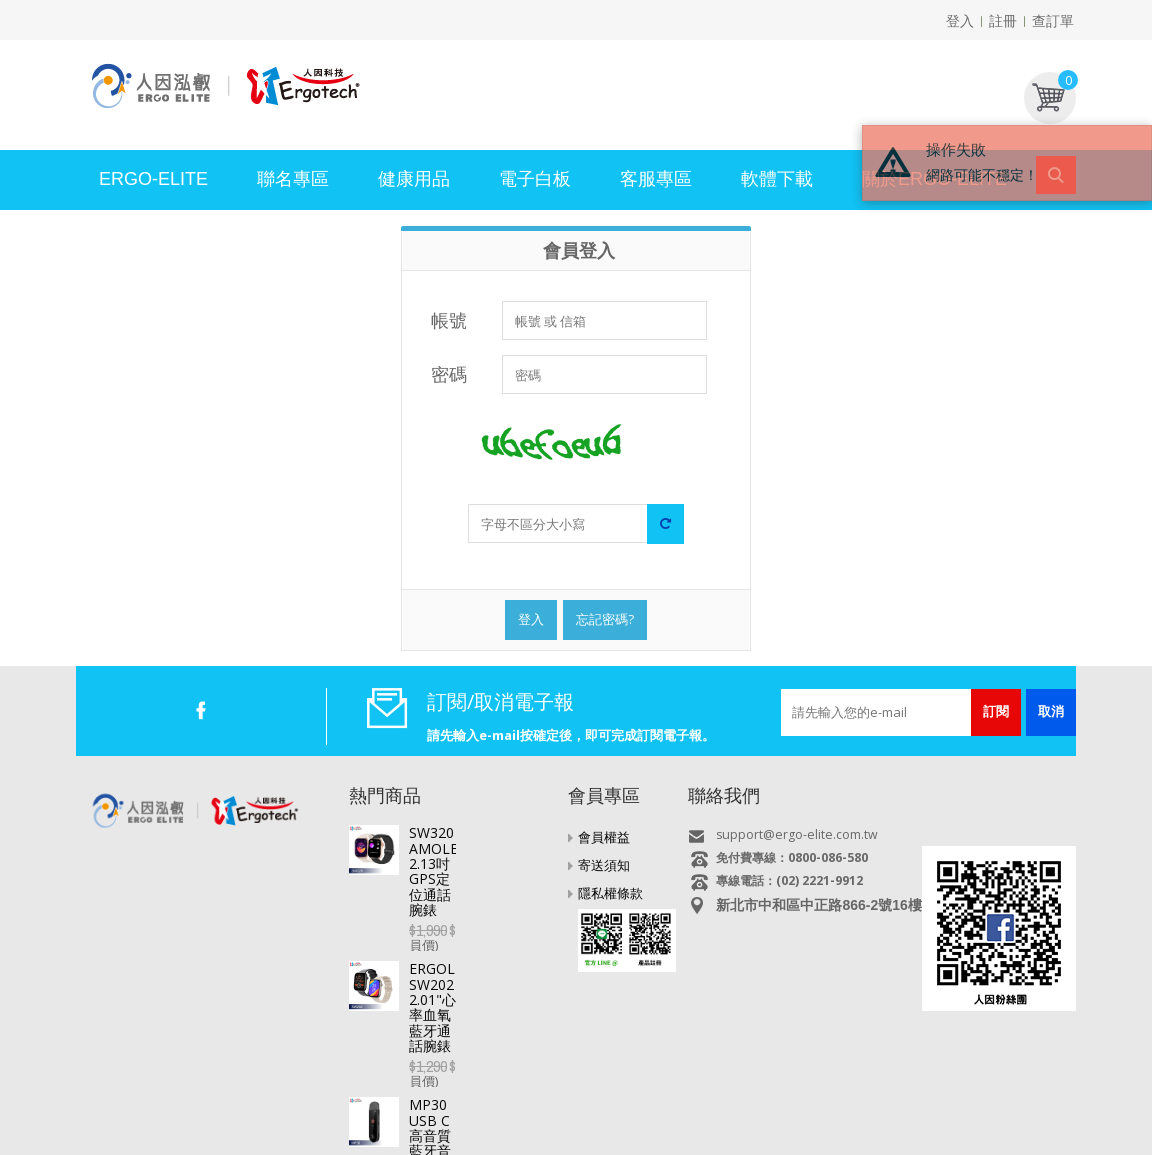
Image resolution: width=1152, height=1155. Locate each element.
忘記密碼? (605, 619)
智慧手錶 (397, 1093)
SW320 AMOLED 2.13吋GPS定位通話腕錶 (479, 840)
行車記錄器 (468, 1093)
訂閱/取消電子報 (500, 701)
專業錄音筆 (546, 1093)
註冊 (1003, 20)
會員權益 (604, 837)
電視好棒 (332, 1093)
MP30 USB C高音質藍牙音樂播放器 (478, 977)
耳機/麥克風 (836, 1093)
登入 (960, 20)
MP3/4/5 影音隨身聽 (651, 1093)
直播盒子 (267, 1093)
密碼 (449, 374)
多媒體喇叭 (755, 1093)
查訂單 (1053, 20)
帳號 (449, 320)
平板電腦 (202, 1093)
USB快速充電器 (929, 1093)
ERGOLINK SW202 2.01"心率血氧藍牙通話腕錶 (481, 909)
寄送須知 (604, 865)
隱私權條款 (610, 893)
